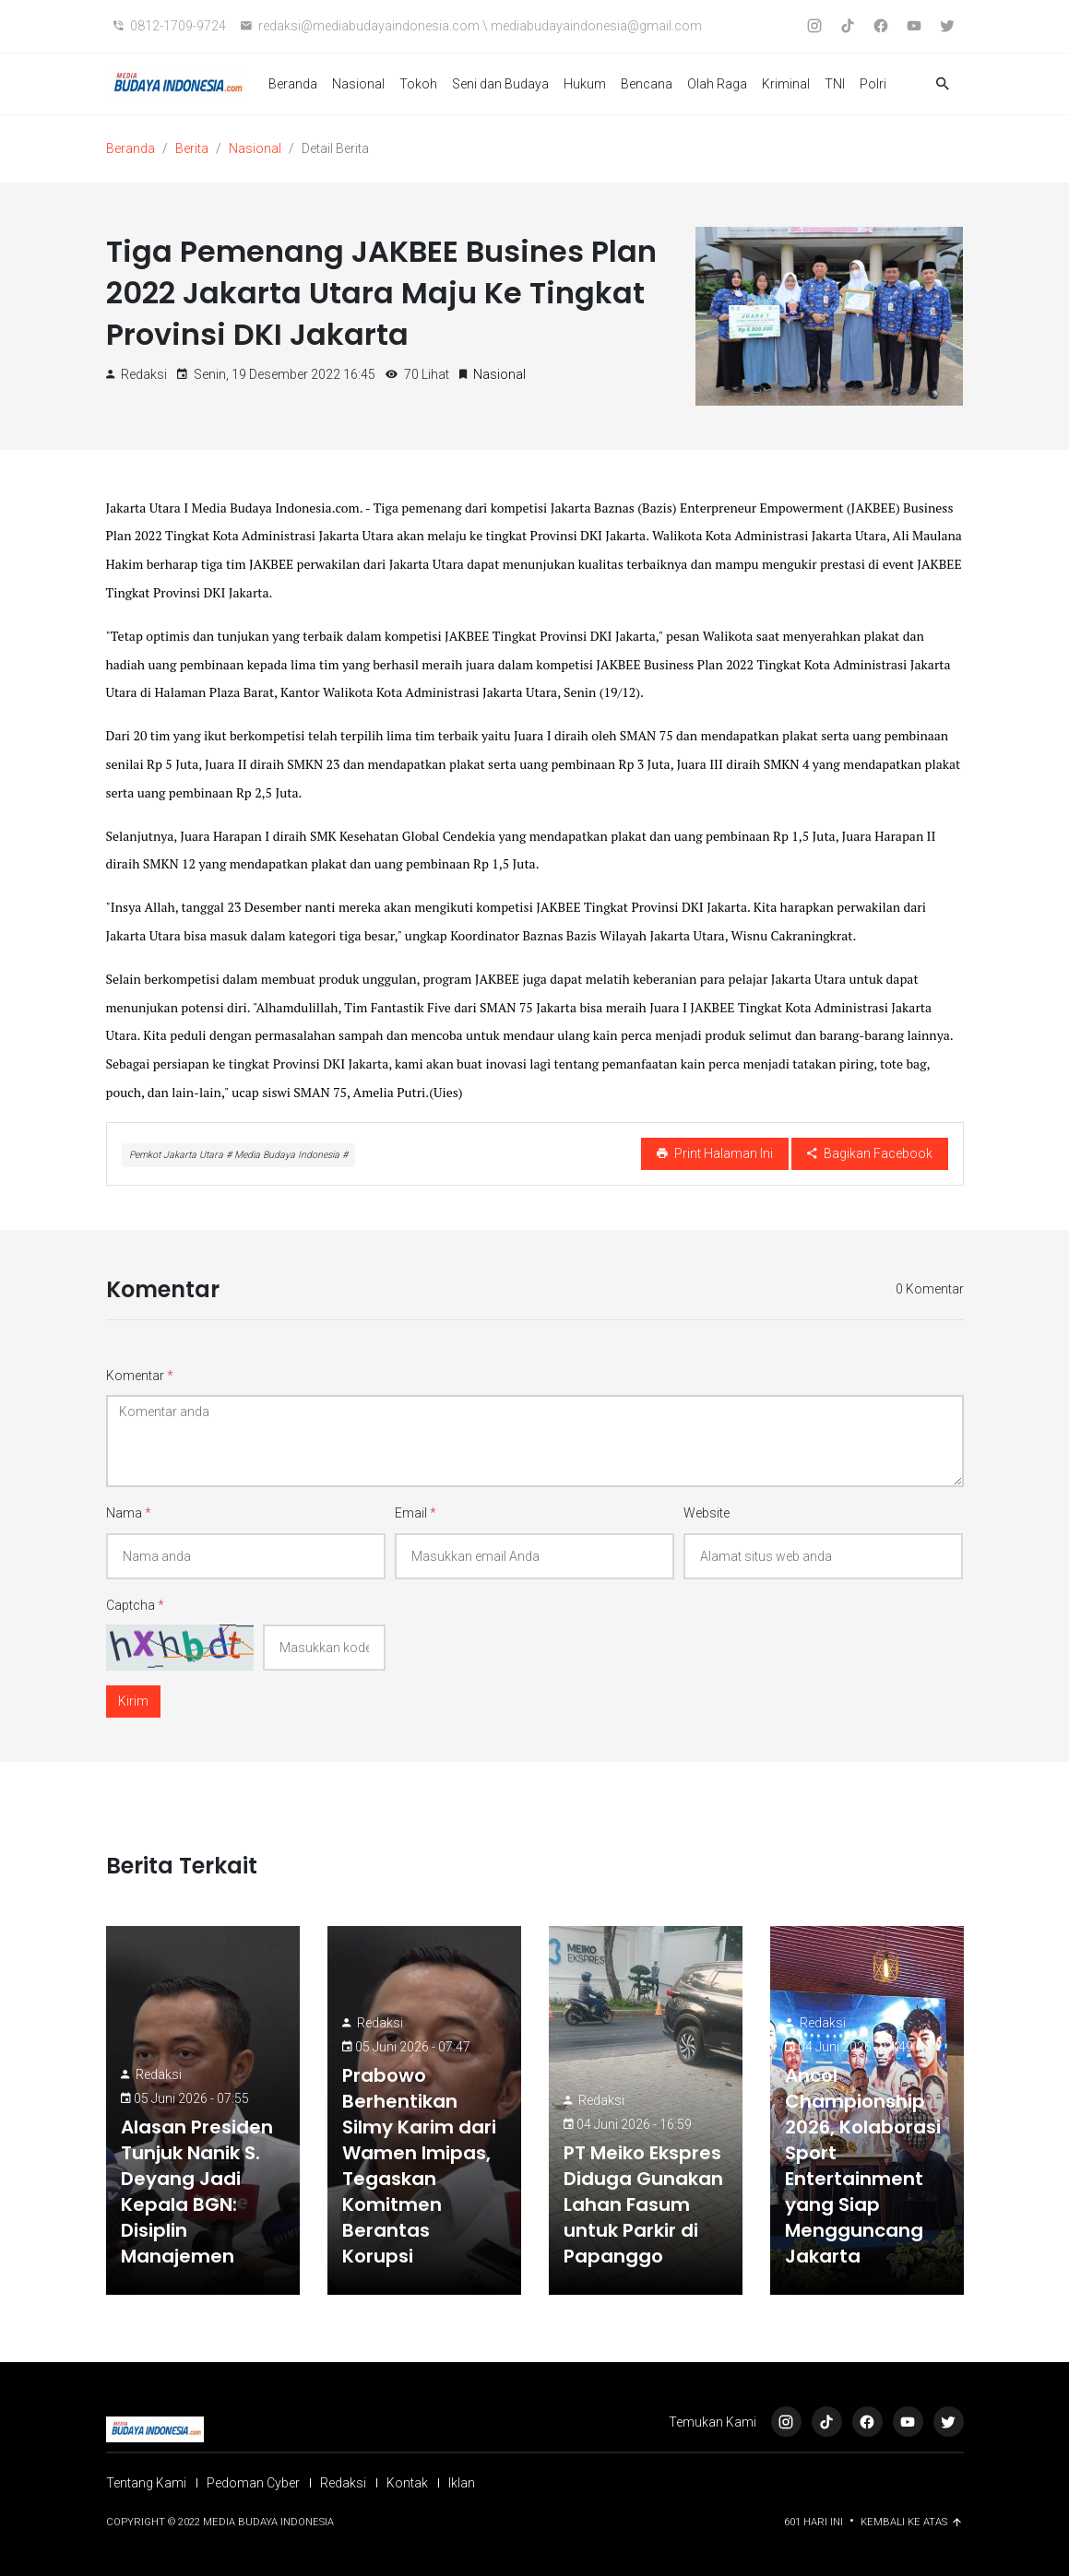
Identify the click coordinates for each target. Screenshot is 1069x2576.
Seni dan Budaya (500, 84)
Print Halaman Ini (715, 1153)
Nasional (358, 84)
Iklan (461, 2483)
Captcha (135, 1605)
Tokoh (418, 84)
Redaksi (159, 2074)
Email (415, 1513)
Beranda (292, 84)
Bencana (646, 84)
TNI (835, 84)
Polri (873, 84)
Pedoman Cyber (253, 2483)
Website (706, 1513)
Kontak (407, 2483)
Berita (191, 148)
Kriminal (786, 84)
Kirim (133, 1701)
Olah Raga (717, 84)
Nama (128, 1513)
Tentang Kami (146, 2483)
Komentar (139, 1375)
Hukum (585, 84)
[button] (942, 84)
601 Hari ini (815, 2522)
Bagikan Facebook (869, 1153)
